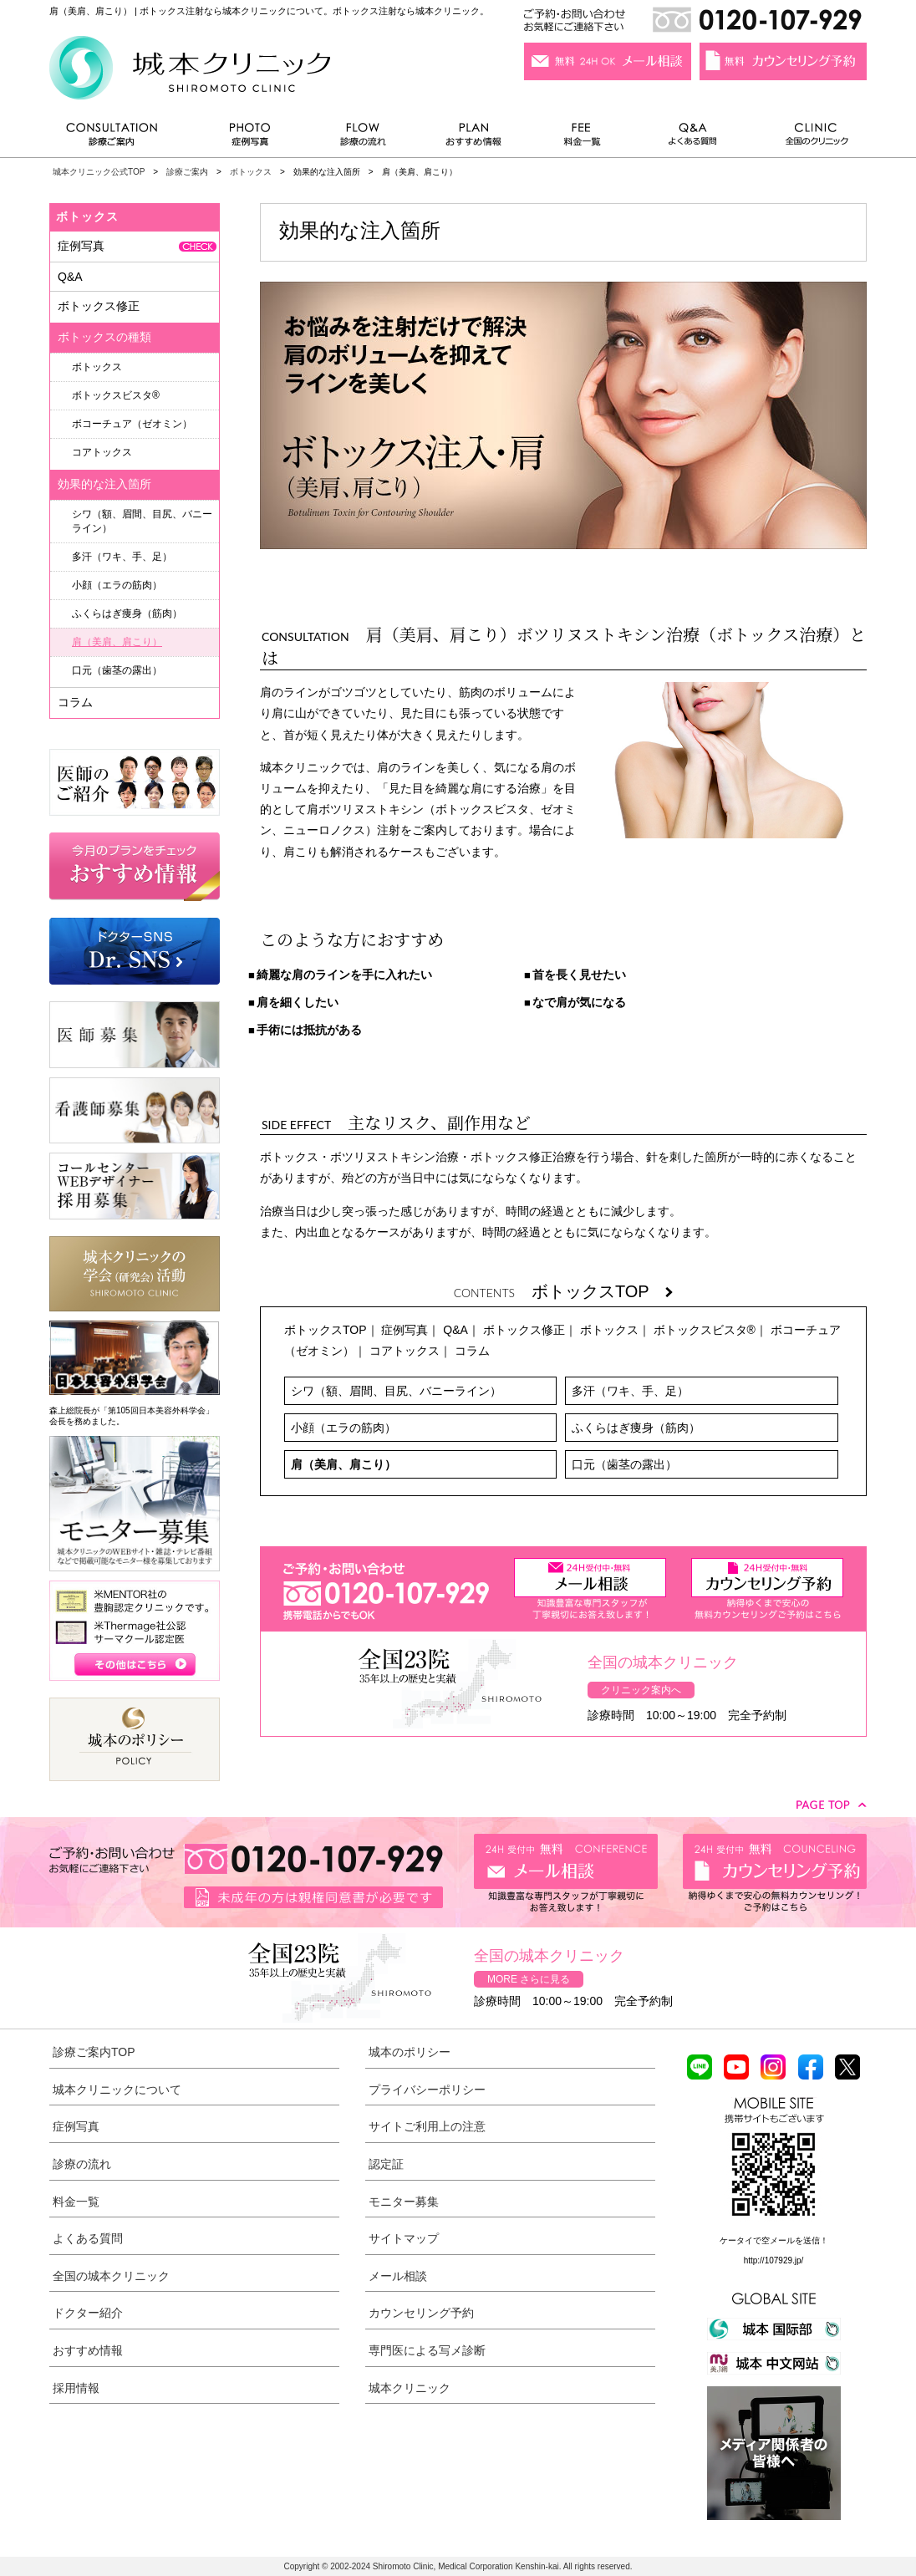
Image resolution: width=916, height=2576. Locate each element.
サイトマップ (404, 2238)
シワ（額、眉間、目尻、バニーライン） (396, 1390)
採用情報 (76, 2388)
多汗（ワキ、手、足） (630, 1390)
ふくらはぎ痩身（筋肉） (636, 1427)
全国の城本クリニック (111, 2276)
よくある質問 (695, 138)
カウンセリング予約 (421, 2312)
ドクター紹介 (88, 2312)
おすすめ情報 (474, 138)
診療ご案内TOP (94, 2052)
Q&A (455, 1329)
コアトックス (404, 1350)
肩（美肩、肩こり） (343, 1464)
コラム (472, 1350)
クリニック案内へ (641, 1690)
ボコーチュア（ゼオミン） (132, 424)
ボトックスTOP (602, 1291)
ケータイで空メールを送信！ (774, 2240)
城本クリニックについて (117, 2089)
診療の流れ (363, 138)
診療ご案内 (120, 138)
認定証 (386, 2164)
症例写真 (249, 138)
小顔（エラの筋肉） (343, 1427)
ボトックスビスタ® (705, 1329)
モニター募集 (404, 2201)
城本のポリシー (409, 2052)
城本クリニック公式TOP (99, 171)
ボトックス (251, 171)
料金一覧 (582, 138)
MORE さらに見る (528, 1979)
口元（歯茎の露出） (624, 1464)
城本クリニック (409, 2388)
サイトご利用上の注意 (427, 2126)
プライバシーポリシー (427, 2089)
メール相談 (398, 2276)
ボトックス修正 (524, 1329)
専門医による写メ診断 (427, 2350)
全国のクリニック (810, 138)
